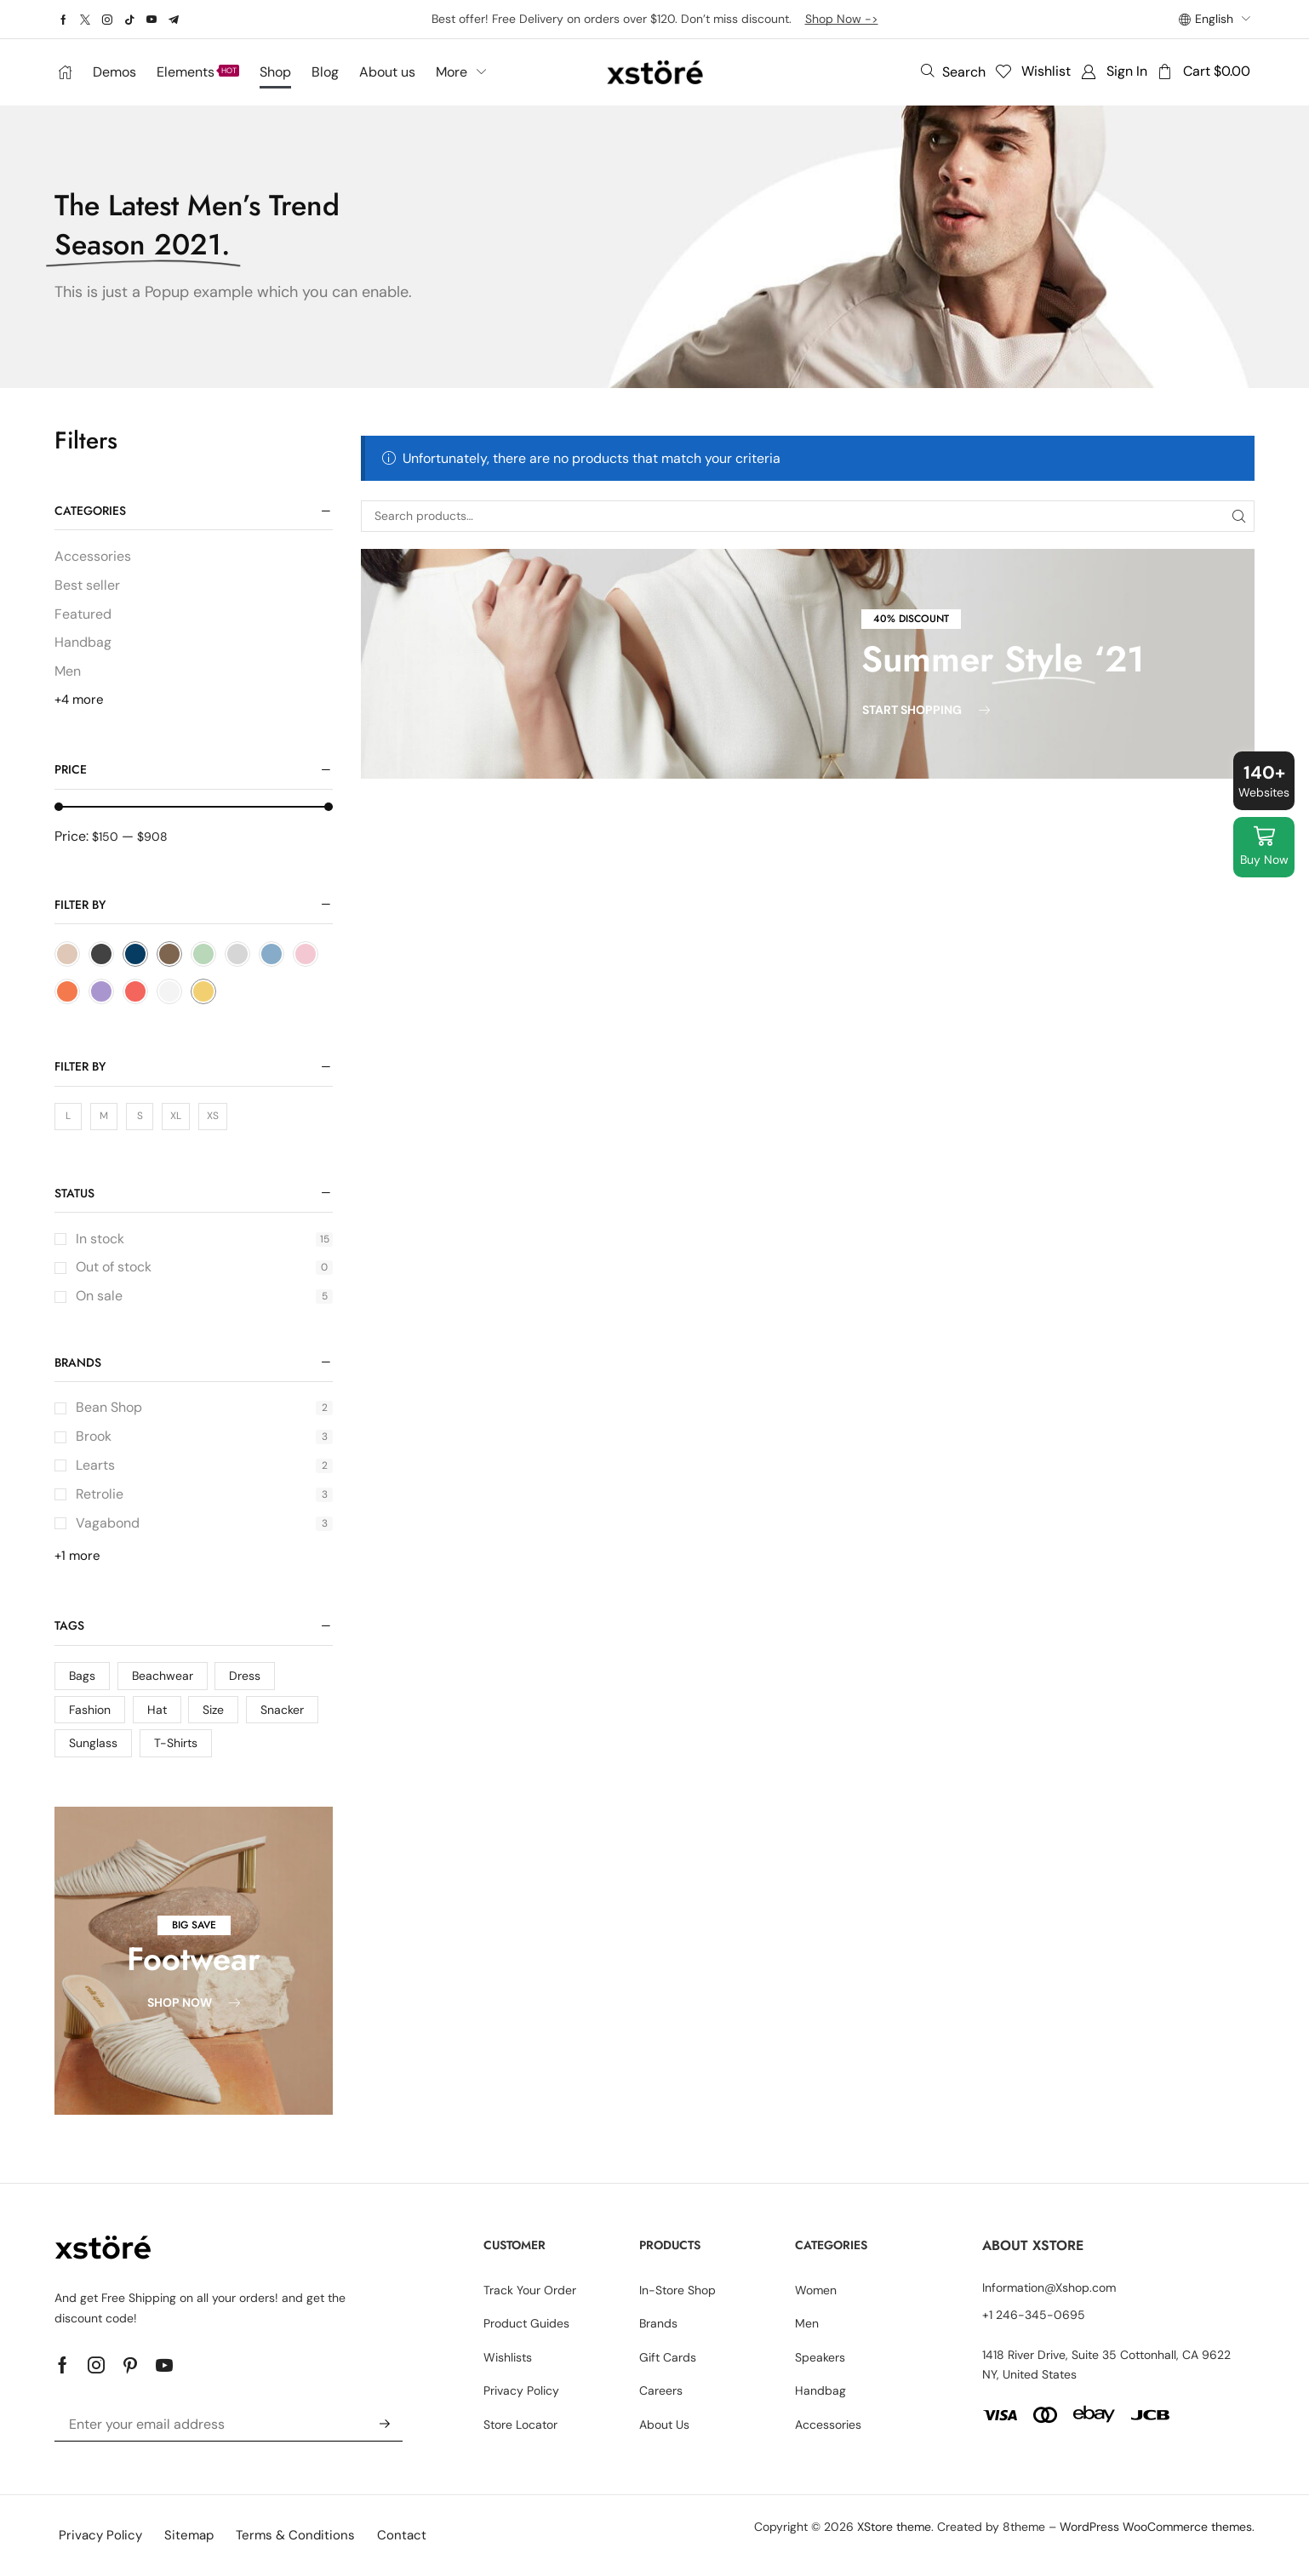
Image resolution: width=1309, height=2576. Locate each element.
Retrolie (204, 1494)
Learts (204, 1465)
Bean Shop (204, 1407)
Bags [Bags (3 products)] (82, 1675)
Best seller (87, 585)
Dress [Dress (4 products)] (244, 1675)
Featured (82, 614)
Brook (204, 1436)
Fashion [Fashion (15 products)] (90, 1709)
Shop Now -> (841, 18)
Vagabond (204, 1523)
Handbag (82, 642)
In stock (204, 1239)
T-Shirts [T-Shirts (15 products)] (175, 1743)
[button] (953, 71)
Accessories (92, 556)
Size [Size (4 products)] (213, 1709)
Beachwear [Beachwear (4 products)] (162, 1675)
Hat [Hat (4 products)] (157, 1709)
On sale (204, 1296)
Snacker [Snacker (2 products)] (282, 1709)
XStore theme (894, 2526)
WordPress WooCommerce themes (1156, 2526)
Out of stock (204, 1267)
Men (67, 671)
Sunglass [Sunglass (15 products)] (93, 1743)
